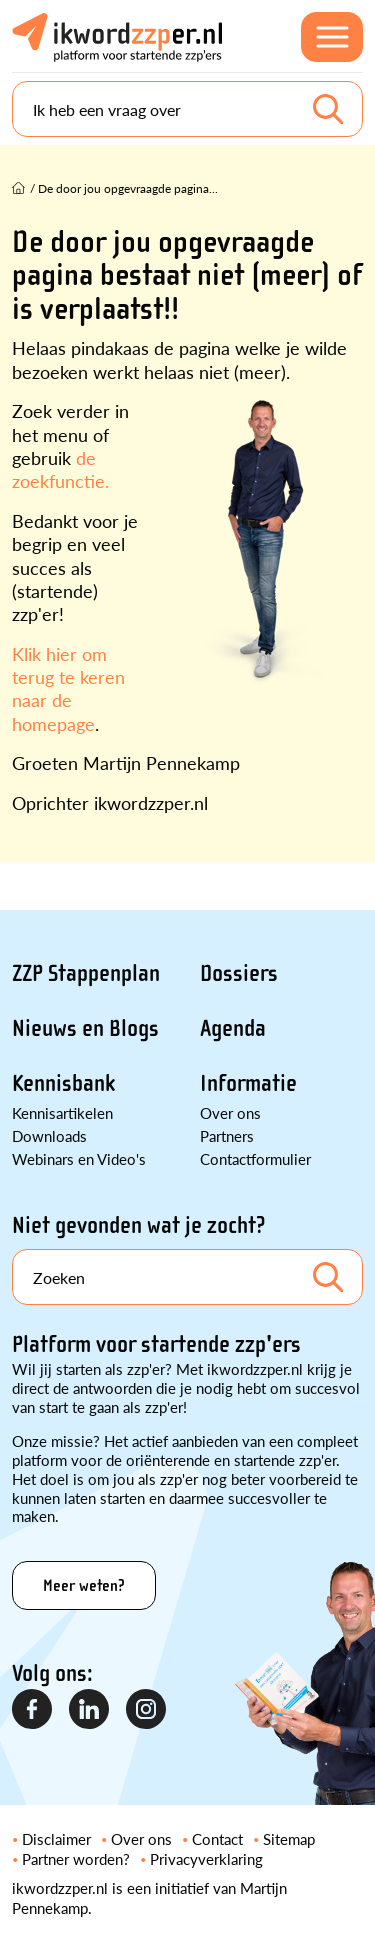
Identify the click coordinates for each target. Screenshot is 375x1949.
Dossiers (239, 973)
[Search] (187, 109)
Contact (217, 1838)
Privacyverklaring (206, 1858)
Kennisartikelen (62, 1112)
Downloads (49, 1135)
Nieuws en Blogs (85, 1028)
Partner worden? (76, 1858)
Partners (227, 1135)
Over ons (230, 1112)
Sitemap (289, 1838)
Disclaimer (56, 1838)
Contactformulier (255, 1158)
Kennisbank (63, 1083)
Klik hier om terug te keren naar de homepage (68, 688)
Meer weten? (84, 1585)
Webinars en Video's (79, 1158)
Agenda (233, 1028)
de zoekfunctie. (60, 469)
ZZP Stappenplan (86, 973)
